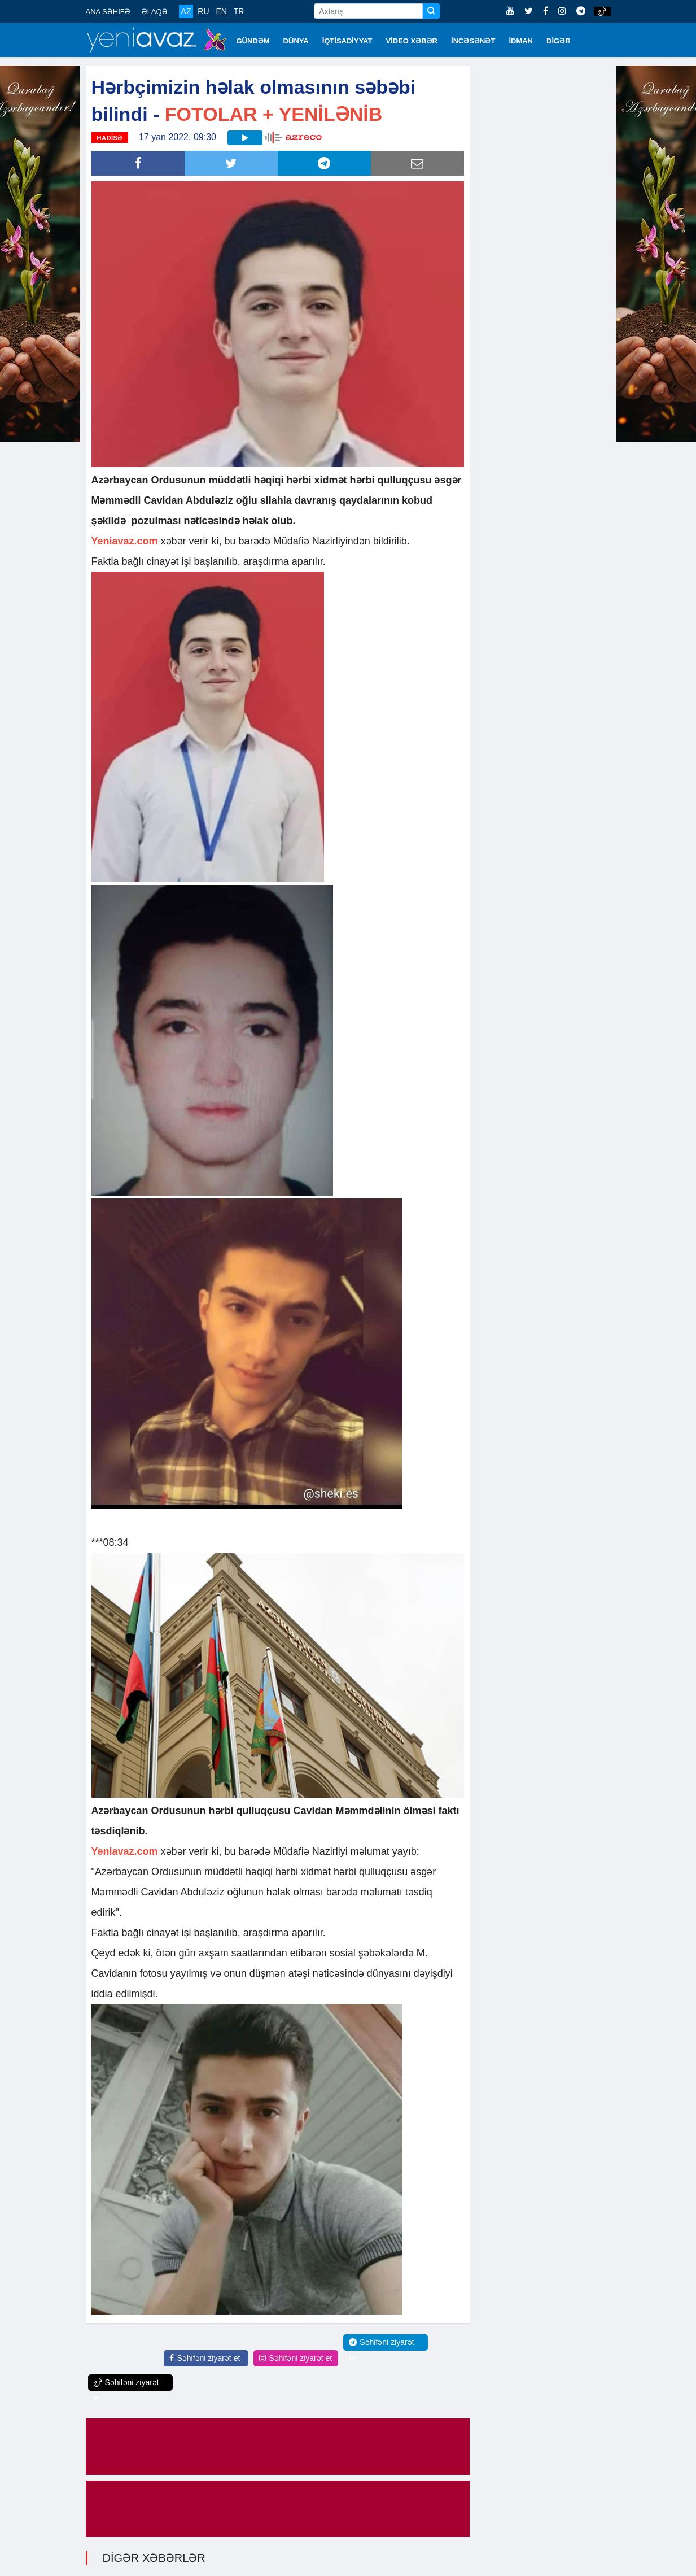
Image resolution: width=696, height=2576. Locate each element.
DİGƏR (558, 41)
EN (221, 11)
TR (239, 11)
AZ (186, 11)
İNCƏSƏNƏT (473, 41)
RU (203, 11)
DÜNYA (296, 41)
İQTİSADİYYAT (347, 41)
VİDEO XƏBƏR (412, 41)
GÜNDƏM (253, 41)
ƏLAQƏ (155, 11)
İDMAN (521, 41)
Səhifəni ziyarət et (204, 2358)
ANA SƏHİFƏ (108, 11)
